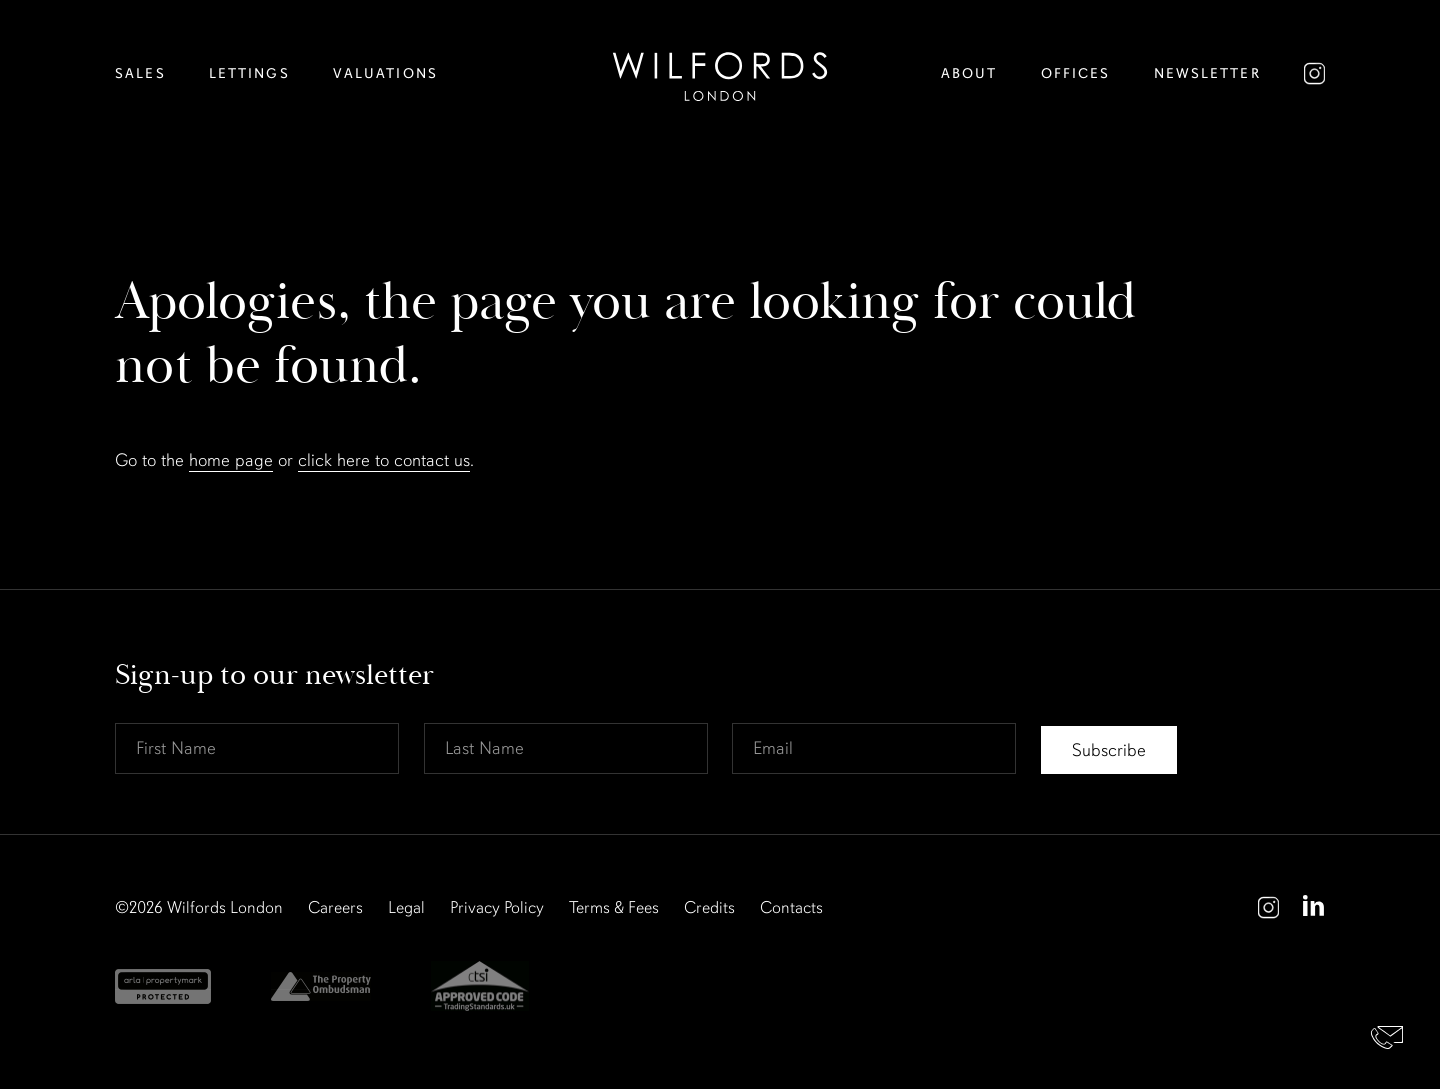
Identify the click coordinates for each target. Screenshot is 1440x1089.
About (969, 73)
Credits (709, 907)
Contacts (791, 907)
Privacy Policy (497, 907)
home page (231, 460)
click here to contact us (384, 460)
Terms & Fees (614, 907)
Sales (140, 73)
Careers (335, 907)
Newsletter (1207, 73)
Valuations (385, 73)
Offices (1076, 73)
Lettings (249, 73)
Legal (406, 907)
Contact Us (1387, 1036)
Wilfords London (225, 907)
